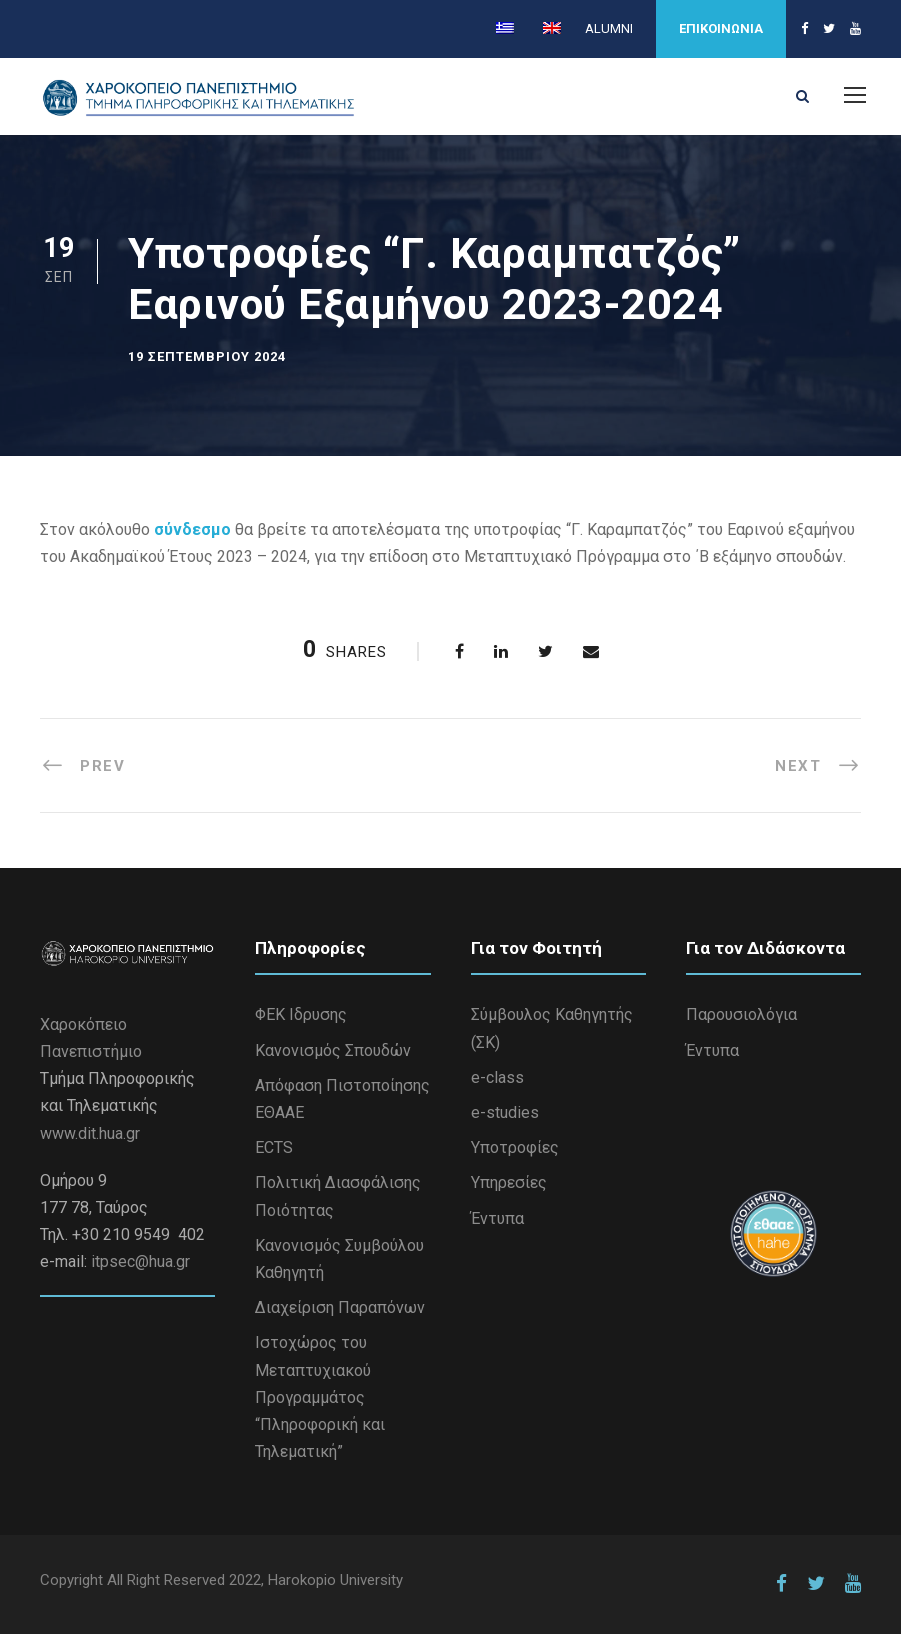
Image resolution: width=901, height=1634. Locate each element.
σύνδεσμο (192, 529)
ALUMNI (609, 28)
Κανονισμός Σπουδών (333, 1050)
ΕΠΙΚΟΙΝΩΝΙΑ (721, 28)
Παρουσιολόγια (741, 1014)
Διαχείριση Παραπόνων (340, 1307)
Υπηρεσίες (509, 1182)
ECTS (274, 1147)
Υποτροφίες (515, 1147)
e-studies (505, 1112)
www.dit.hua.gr (90, 1133)
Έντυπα (497, 1218)
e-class (497, 1077)
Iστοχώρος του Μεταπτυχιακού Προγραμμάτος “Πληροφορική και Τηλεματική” (320, 1397)
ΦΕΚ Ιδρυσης (301, 1014)
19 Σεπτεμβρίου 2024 (207, 356)
